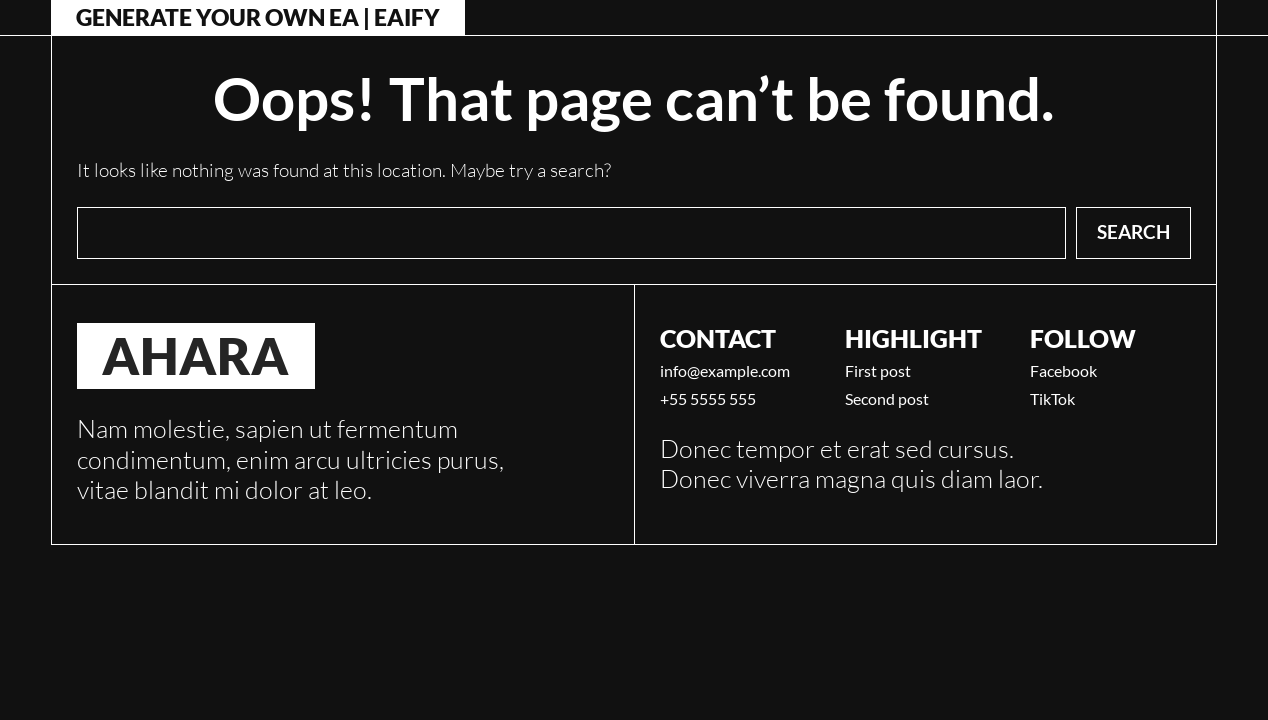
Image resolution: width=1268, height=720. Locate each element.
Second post (887, 399)
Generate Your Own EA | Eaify (258, 17)
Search (1133, 231)
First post (878, 371)
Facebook (1063, 371)
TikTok (1052, 399)
